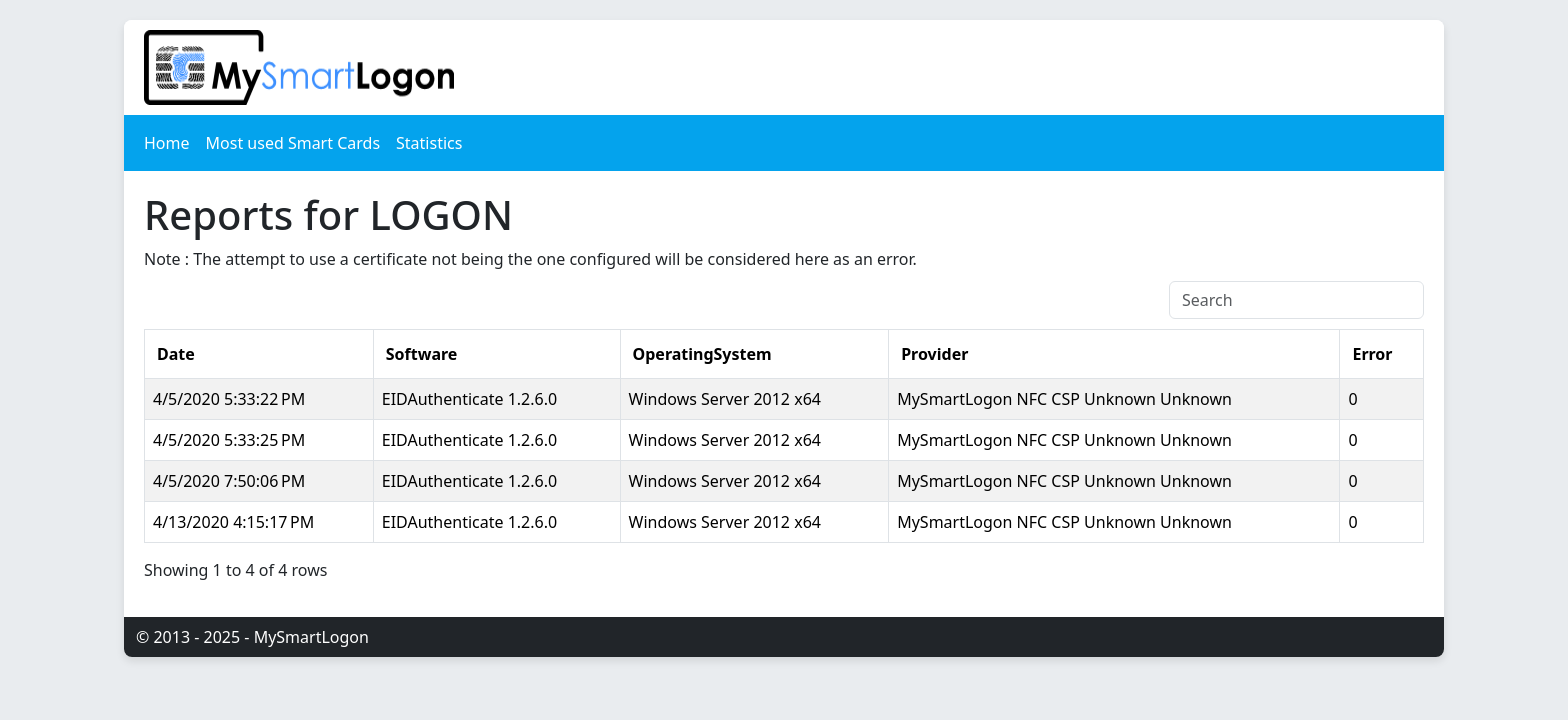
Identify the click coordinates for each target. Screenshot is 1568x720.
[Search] (1296, 300)
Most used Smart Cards (293, 143)
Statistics (429, 143)
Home (167, 143)
